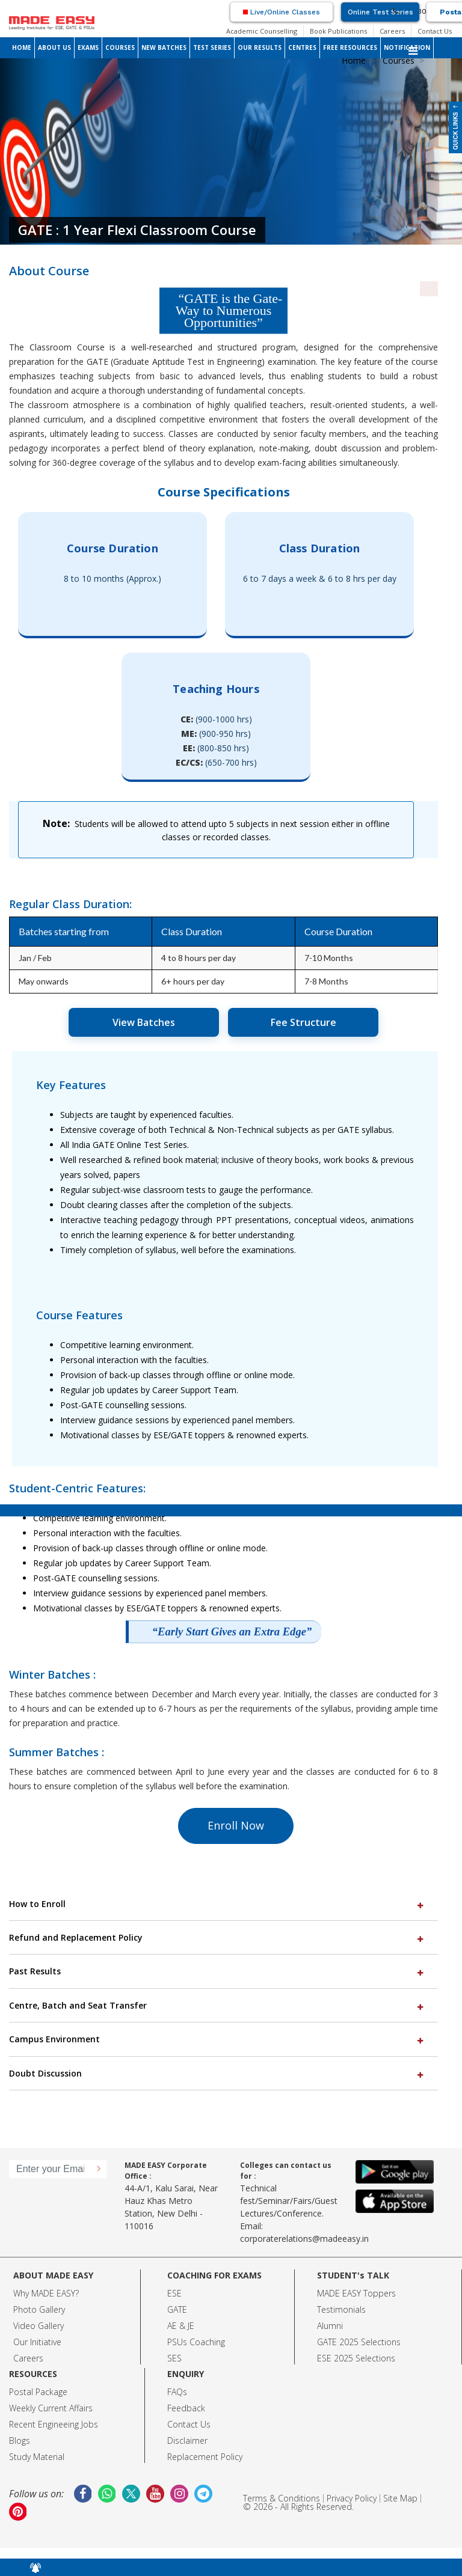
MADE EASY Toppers (356, 2293)
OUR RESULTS (260, 47)
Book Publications (338, 30)
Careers (392, 30)
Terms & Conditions (281, 2498)
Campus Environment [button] (217, 2039)
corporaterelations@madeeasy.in (304, 2238)
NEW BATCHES (163, 47)
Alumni (330, 2325)
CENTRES (302, 47)
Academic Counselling (261, 30)
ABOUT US (54, 47)
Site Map (400, 2498)
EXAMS (88, 47)
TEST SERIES (212, 47)
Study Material (36, 2456)
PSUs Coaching (196, 2342)
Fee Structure (303, 1022)
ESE (174, 2293)
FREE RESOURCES (350, 47)
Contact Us (434, 30)
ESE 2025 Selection (354, 2358)
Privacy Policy (352, 2498)
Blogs (19, 2440)
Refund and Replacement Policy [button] (217, 1937)
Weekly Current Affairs (51, 2408)
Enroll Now (236, 1825)
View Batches (143, 1022)
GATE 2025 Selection (356, 2342)
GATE (177, 2309)
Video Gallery (38, 2325)
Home (354, 60)
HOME (21, 47)
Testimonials (341, 2309)
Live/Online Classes (281, 12)
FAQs (177, 2391)
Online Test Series (380, 12)
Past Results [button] (217, 1971)
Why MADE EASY (44, 2293)
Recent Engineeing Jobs (53, 2424)
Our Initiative (37, 2342)
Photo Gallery (39, 2309)
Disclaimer (187, 2440)
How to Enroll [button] (217, 1903)
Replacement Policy (204, 2456)
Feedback (186, 2408)
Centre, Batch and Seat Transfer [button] (217, 2005)
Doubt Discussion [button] (217, 2073)
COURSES (120, 47)
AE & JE (180, 2325)
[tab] (223, 1904)
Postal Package (38, 2391)
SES (174, 2358)
